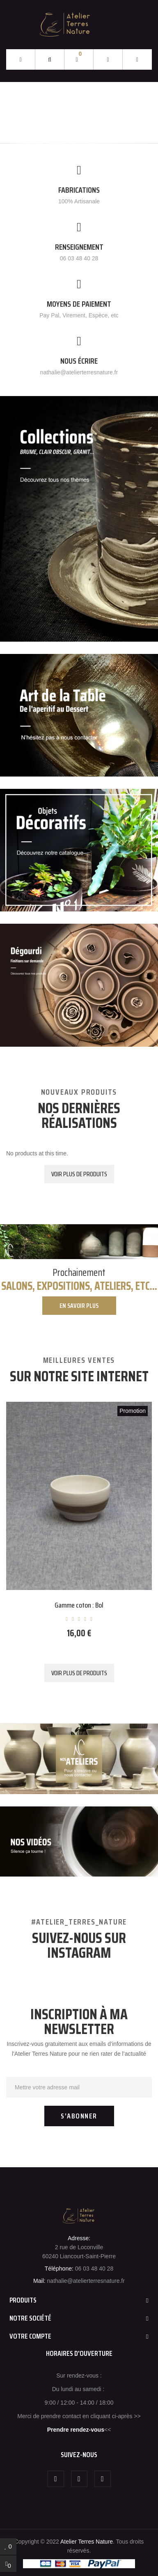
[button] (137, 60)
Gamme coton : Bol (79, 1605)
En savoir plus (79, 1306)
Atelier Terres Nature (86, 2541)
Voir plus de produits (79, 1174)
